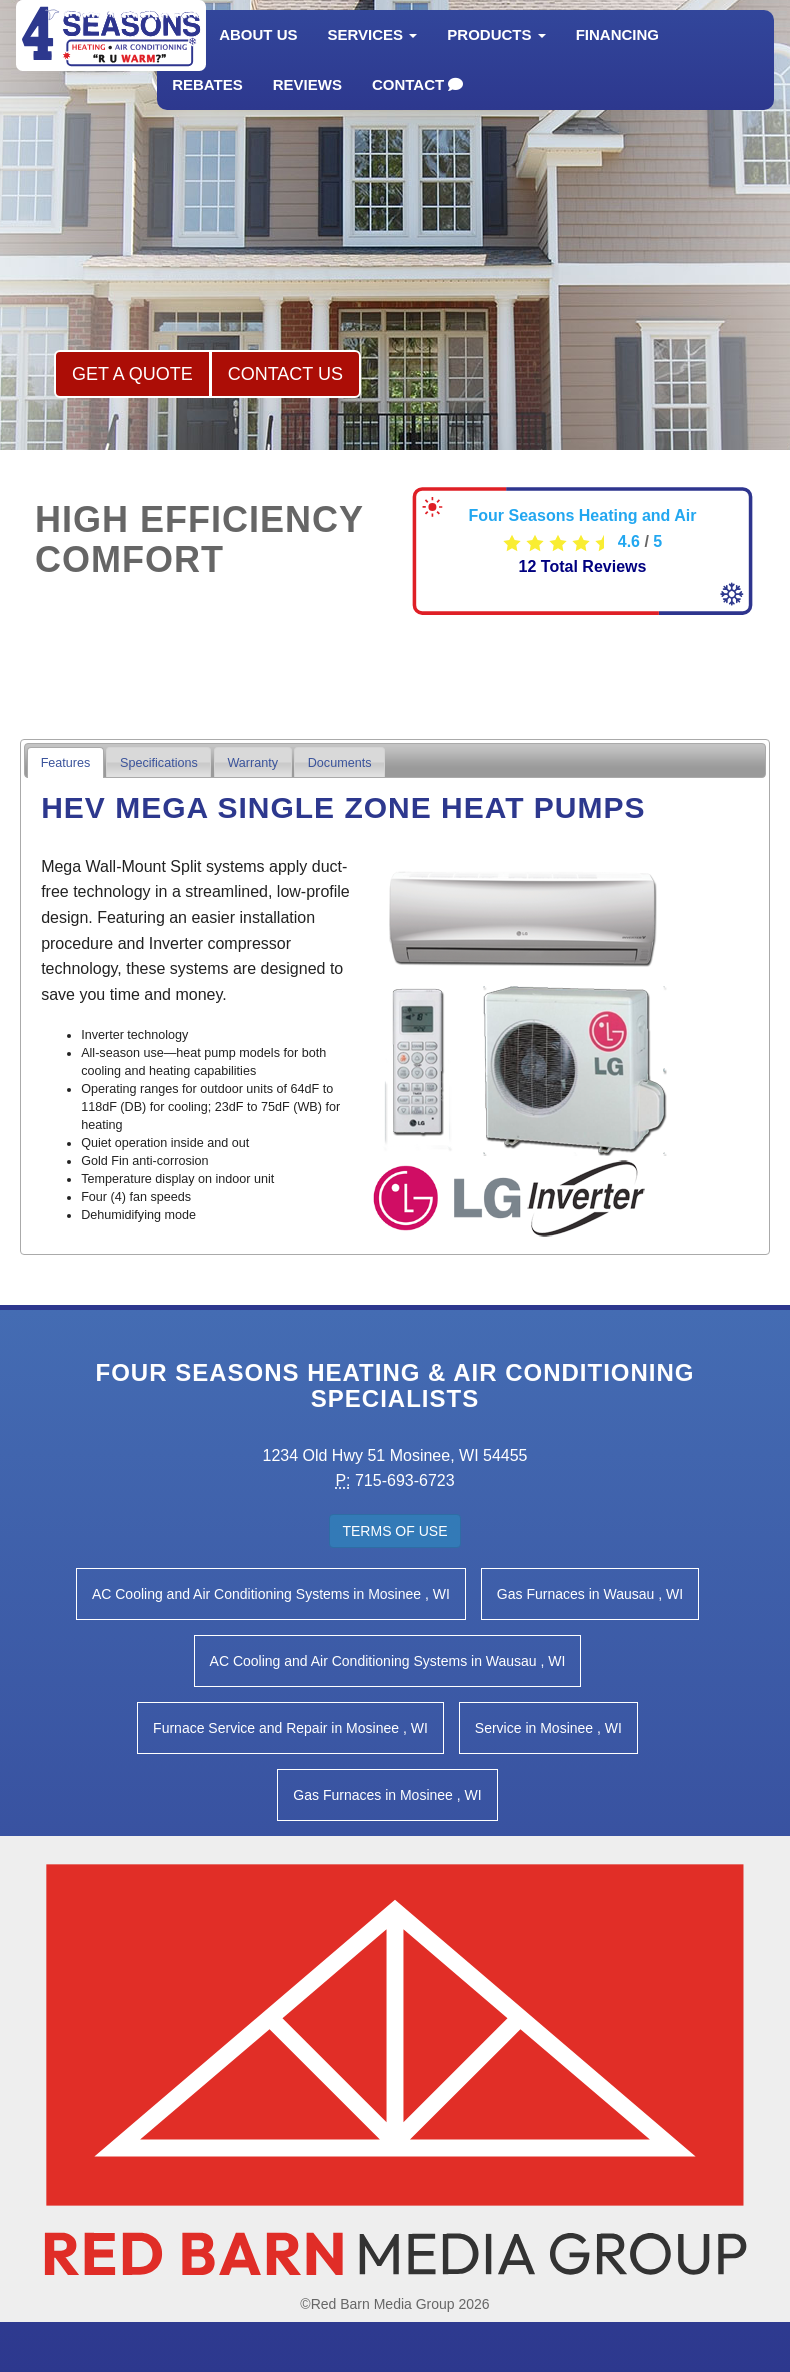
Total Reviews (583, 566)
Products (496, 54)
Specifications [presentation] (159, 763)
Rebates (207, 104)
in (271, 1594)
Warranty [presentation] (252, 763)
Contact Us (285, 374)
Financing (617, 54)
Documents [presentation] (340, 763)
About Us (258, 54)
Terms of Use (394, 1531)
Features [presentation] (66, 763)
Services (373, 54)
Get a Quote (132, 374)
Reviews (307, 104)
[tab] (65, 762)
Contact (417, 104)
